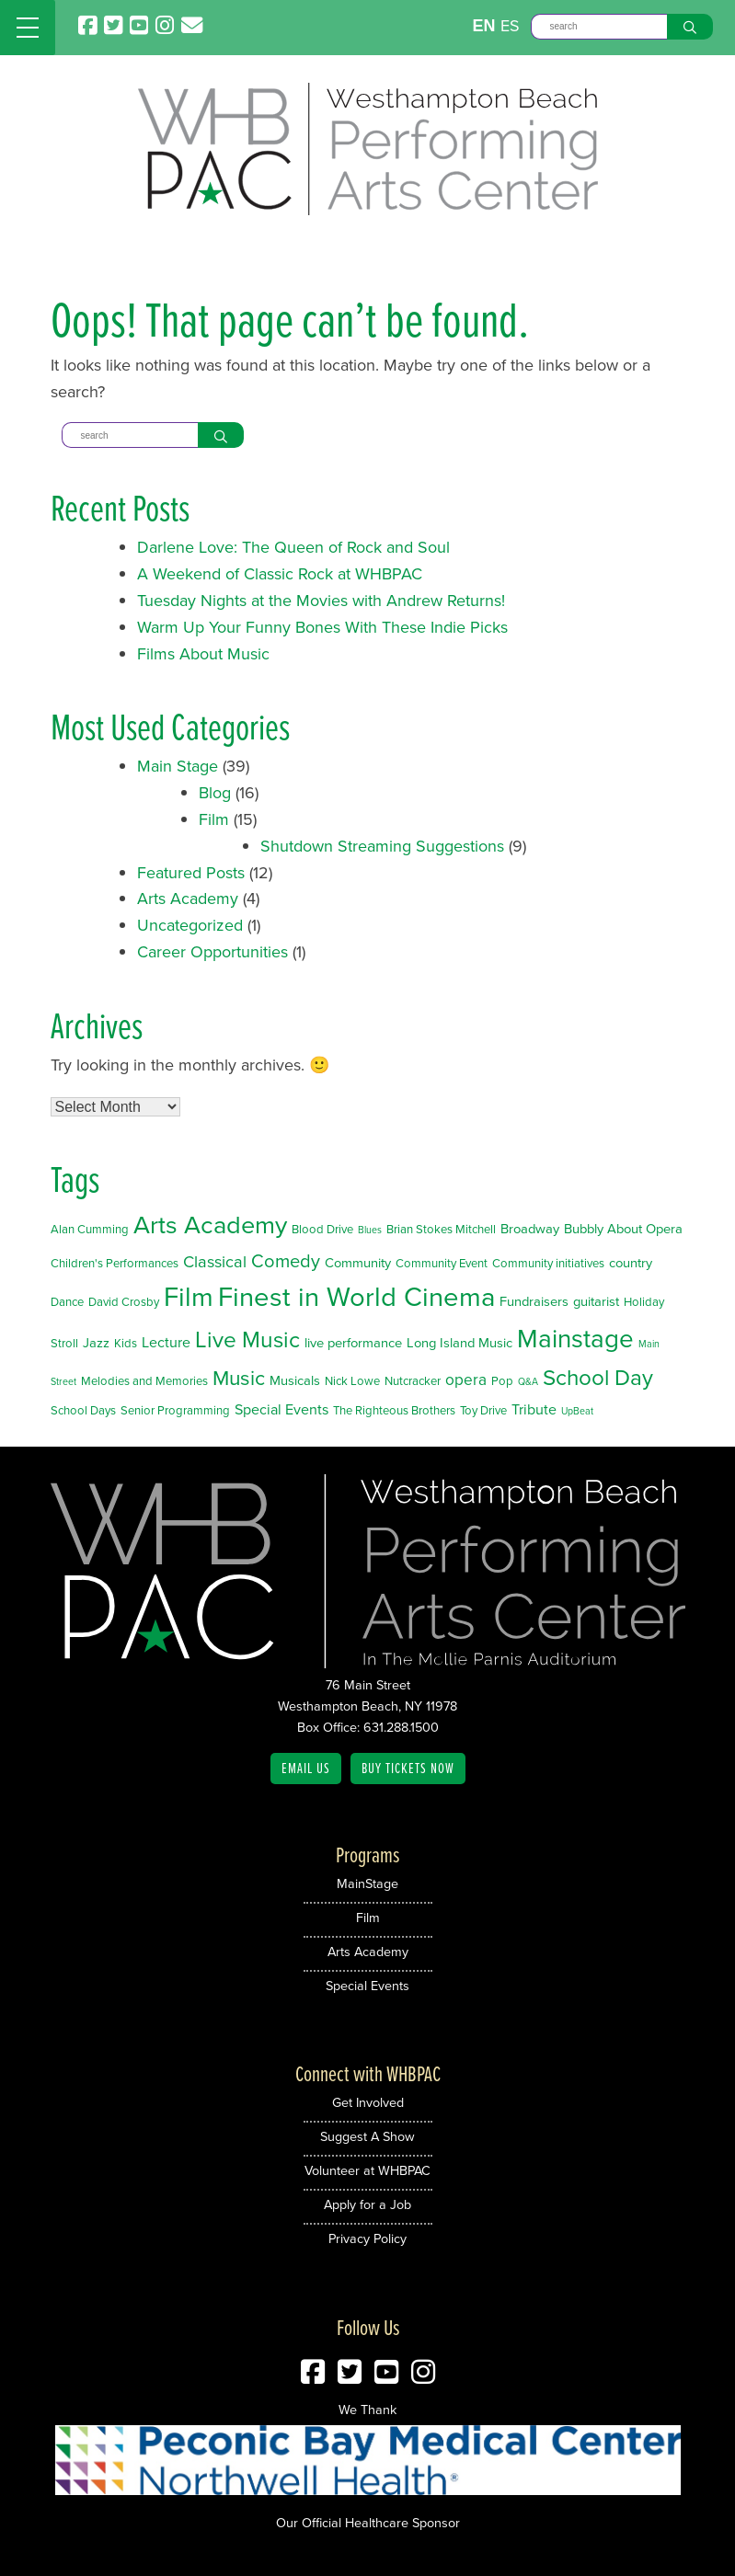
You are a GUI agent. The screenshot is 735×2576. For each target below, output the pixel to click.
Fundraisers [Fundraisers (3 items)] (534, 1301)
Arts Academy (187, 898)
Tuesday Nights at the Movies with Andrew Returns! (321, 601)
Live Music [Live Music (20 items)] (247, 1339)
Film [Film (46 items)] (188, 1297)
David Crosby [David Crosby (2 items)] (123, 1302)
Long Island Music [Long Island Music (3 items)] (459, 1343)
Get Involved (368, 2102)
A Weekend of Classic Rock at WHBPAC (279, 574)
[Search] (599, 27)
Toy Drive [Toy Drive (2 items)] (483, 1410)
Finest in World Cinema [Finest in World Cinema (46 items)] (356, 1297)
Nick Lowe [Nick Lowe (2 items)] (352, 1381)
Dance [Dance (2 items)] (67, 1302)
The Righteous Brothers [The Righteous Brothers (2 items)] (394, 1410)
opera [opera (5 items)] (466, 1379)
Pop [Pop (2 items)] (502, 1381)
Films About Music (203, 654)
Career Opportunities (212, 952)
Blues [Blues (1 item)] (370, 1229)
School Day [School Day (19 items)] (598, 1377)
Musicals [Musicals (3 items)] (295, 1380)
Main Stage (177, 766)
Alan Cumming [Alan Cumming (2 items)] (90, 1229)
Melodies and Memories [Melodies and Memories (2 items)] (144, 1381)
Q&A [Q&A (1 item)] (528, 1381)
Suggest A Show (367, 2136)
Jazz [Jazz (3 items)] (96, 1343)
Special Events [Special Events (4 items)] (281, 1409)
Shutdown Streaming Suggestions (382, 846)
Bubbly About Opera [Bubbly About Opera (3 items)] (623, 1229)
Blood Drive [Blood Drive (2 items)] (322, 1229)
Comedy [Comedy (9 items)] (285, 1261)
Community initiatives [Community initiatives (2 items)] (548, 1263)
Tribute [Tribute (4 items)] (534, 1409)
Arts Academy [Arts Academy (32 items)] (210, 1225)
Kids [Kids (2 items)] (125, 1343)
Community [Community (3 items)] (358, 1263)
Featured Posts (191, 873)
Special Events (367, 1985)
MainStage (367, 1883)
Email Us (305, 1767)
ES (510, 26)
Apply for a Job (367, 2204)
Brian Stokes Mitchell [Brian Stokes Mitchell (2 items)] (441, 1229)
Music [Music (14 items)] (238, 1378)
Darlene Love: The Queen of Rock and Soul (293, 547)
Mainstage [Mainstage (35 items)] (575, 1338)
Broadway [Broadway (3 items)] (529, 1229)
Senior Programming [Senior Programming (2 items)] (175, 1410)
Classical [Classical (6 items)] (215, 1261)
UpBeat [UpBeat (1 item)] (577, 1410)
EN (483, 26)
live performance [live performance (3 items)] (353, 1343)
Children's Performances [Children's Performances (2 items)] (114, 1263)
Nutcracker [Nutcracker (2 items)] (413, 1381)
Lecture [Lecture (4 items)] (166, 1342)
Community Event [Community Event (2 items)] (442, 1263)
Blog (215, 793)
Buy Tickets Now (408, 1767)
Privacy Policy (367, 2238)
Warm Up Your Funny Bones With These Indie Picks (322, 627)
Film (214, 819)
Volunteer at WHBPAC (367, 2170)
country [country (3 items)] (630, 1263)
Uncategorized (190, 925)
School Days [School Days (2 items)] (83, 1410)
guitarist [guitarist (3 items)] (596, 1301)
